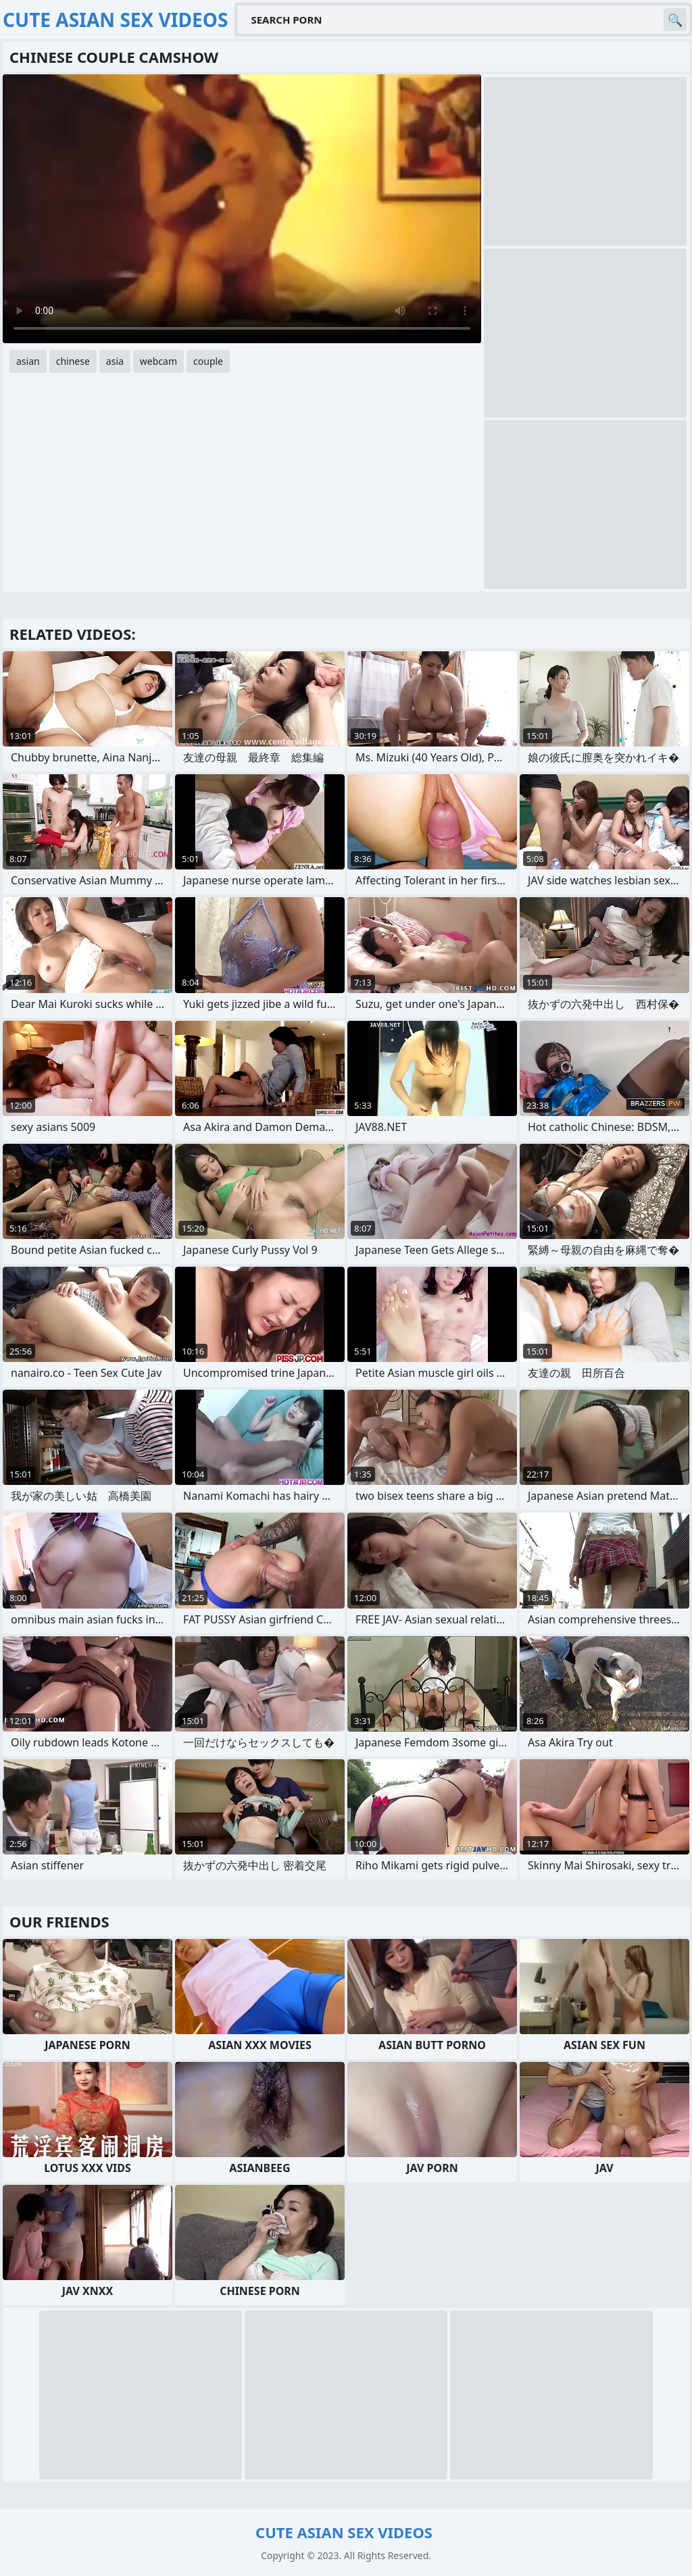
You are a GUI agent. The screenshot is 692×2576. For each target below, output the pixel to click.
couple (208, 361)
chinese (73, 361)
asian (28, 361)
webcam (158, 361)
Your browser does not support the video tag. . (242, 208)
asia (115, 361)
